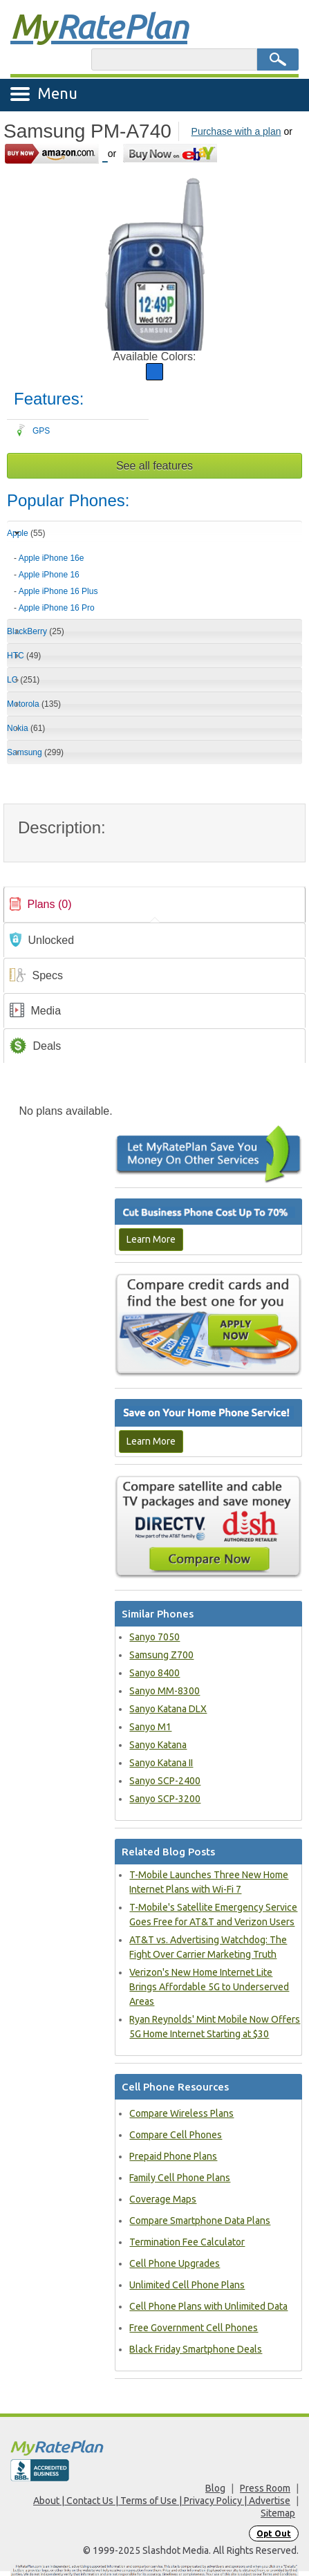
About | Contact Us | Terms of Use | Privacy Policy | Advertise (161, 2500)
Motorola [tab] (34, 704)
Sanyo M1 (150, 1726)
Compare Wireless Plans (181, 2113)
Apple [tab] (26, 533)
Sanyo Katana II (161, 1762)
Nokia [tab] (26, 728)
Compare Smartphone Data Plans (199, 2220)
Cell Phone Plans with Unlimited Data (208, 2306)
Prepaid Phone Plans (173, 2156)
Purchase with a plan (236, 131)
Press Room (265, 2488)
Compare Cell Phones (175, 2134)
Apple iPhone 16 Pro (57, 608)
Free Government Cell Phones (193, 2327)
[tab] (154, 578)
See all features (154, 466)
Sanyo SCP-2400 (164, 1780)
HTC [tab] (24, 655)
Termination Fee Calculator (187, 2242)
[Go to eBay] (171, 153)
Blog (215, 2488)
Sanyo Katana (158, 1744)
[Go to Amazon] (55, 153)
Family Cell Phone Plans (179, 2177)
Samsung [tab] (35, 752)
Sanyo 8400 (154, 1672)
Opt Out (273, 2533)
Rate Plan (98, 25)
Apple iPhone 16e (51, 558)
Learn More (151, 1239)
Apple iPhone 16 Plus (58, 591)
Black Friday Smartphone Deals (195, 2349)
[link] (154, 904)
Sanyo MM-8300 (164, 1690)
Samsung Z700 (161, 1654)
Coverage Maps (162, 2199)
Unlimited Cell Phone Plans (187, 2284)
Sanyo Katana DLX (168, 1708)
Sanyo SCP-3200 (164, 1798)
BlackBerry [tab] (35, 631)
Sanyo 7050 (154, 1636)
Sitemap (278, 2513)
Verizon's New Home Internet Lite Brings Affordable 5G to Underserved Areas (209, 1987)
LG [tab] (23, 679)
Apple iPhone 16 (49, 575)
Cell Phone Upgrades (174, 2263)
